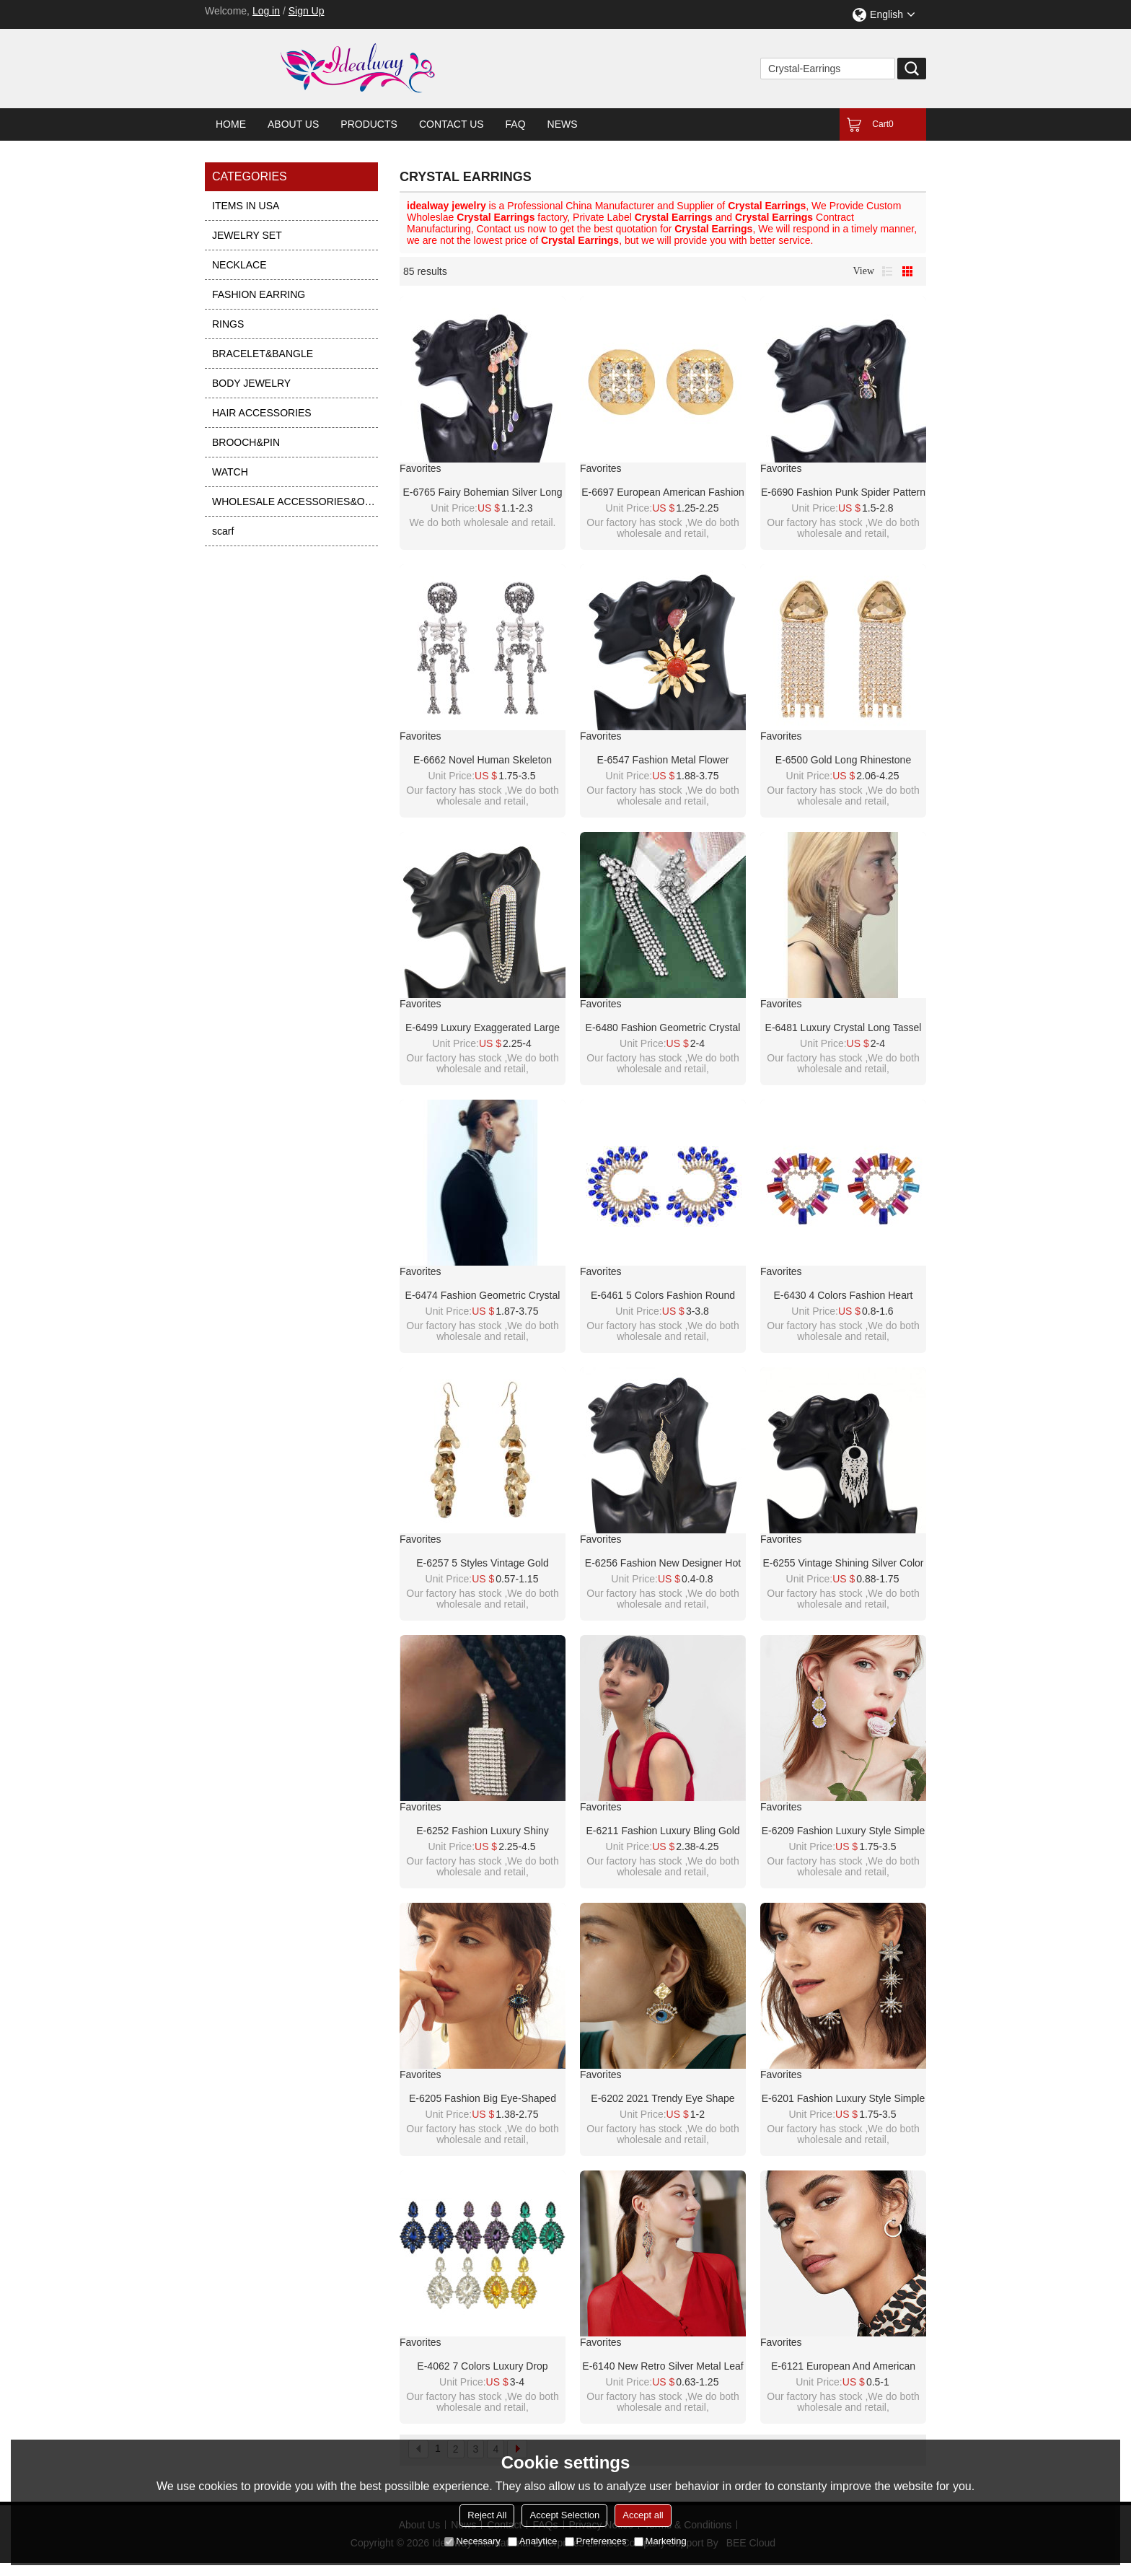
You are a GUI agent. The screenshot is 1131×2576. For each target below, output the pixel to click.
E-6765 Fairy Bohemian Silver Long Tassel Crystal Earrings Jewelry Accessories (482, 492)
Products (368, 124)
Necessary (472, 2541)
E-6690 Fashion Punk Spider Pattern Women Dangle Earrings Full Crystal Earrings (843, 492)
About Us (293, 124)
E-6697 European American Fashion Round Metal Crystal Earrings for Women (662, 492)
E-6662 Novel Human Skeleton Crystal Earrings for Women (482, 760)
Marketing (660, 2541)
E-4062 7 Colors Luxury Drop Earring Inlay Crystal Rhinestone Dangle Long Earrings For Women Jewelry (482, 2366)
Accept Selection (564, 2515)
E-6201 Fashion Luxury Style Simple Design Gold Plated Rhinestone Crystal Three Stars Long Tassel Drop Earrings (843, 2099)
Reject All (486, 2515)
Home (231, 124)
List (887, 271)
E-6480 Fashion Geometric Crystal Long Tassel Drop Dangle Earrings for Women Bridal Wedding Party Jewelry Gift (663, 1028)
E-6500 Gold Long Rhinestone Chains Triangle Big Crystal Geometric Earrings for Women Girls (843, 760)
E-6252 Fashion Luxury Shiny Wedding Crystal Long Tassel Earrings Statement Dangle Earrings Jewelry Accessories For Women (482, 1831)
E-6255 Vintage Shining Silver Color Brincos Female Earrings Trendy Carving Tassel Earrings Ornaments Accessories (842, 1563)
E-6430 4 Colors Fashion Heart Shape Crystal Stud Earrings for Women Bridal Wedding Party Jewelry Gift (843, 1295)
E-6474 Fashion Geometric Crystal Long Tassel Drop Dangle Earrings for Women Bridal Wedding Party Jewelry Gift (482, 1295)
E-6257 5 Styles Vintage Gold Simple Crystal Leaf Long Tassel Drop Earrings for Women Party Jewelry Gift (482, 1563)
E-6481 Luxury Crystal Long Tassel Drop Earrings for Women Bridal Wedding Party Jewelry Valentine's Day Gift (843, 1028)
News (562, 124)
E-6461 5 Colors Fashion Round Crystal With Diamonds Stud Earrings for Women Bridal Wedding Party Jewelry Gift (662, 1295)
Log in (266, 11)
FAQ (516, 124)
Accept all (642, 2515)
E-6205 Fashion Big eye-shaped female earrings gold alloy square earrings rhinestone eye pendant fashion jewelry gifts (483, 2099)
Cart (882, 124)
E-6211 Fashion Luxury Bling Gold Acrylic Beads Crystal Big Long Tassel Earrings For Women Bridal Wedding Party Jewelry (662, 1831)
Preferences (596, 2541)
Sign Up (307, 11)
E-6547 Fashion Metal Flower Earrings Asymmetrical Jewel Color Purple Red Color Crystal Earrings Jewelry (663, 760)
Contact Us (451, 124)
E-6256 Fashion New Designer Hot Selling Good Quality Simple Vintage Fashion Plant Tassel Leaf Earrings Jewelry (662, 1563)
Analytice (533, 2541)
